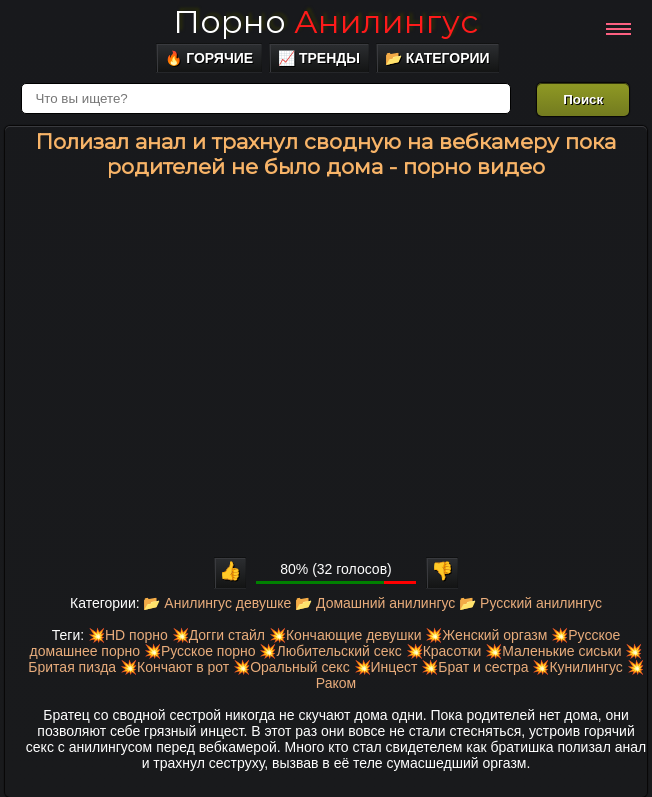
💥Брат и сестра (474, 667)
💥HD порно (128, 635)
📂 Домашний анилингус (375, 603)
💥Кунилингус (577, 667)
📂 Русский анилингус (530, 603)
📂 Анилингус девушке (217, 603)
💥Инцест (386, 667)
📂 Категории (437, 58)
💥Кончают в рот (174, 667)
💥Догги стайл (218, 635)
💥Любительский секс (330, 651)
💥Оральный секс (291, 667)
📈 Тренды (319, 58)
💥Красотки (444, 651)
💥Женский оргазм (486, 635)
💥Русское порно (200, 651)
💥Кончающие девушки (345, 635)
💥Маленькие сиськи (553, 651)
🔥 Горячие (209, 58)
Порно (325, 21)
